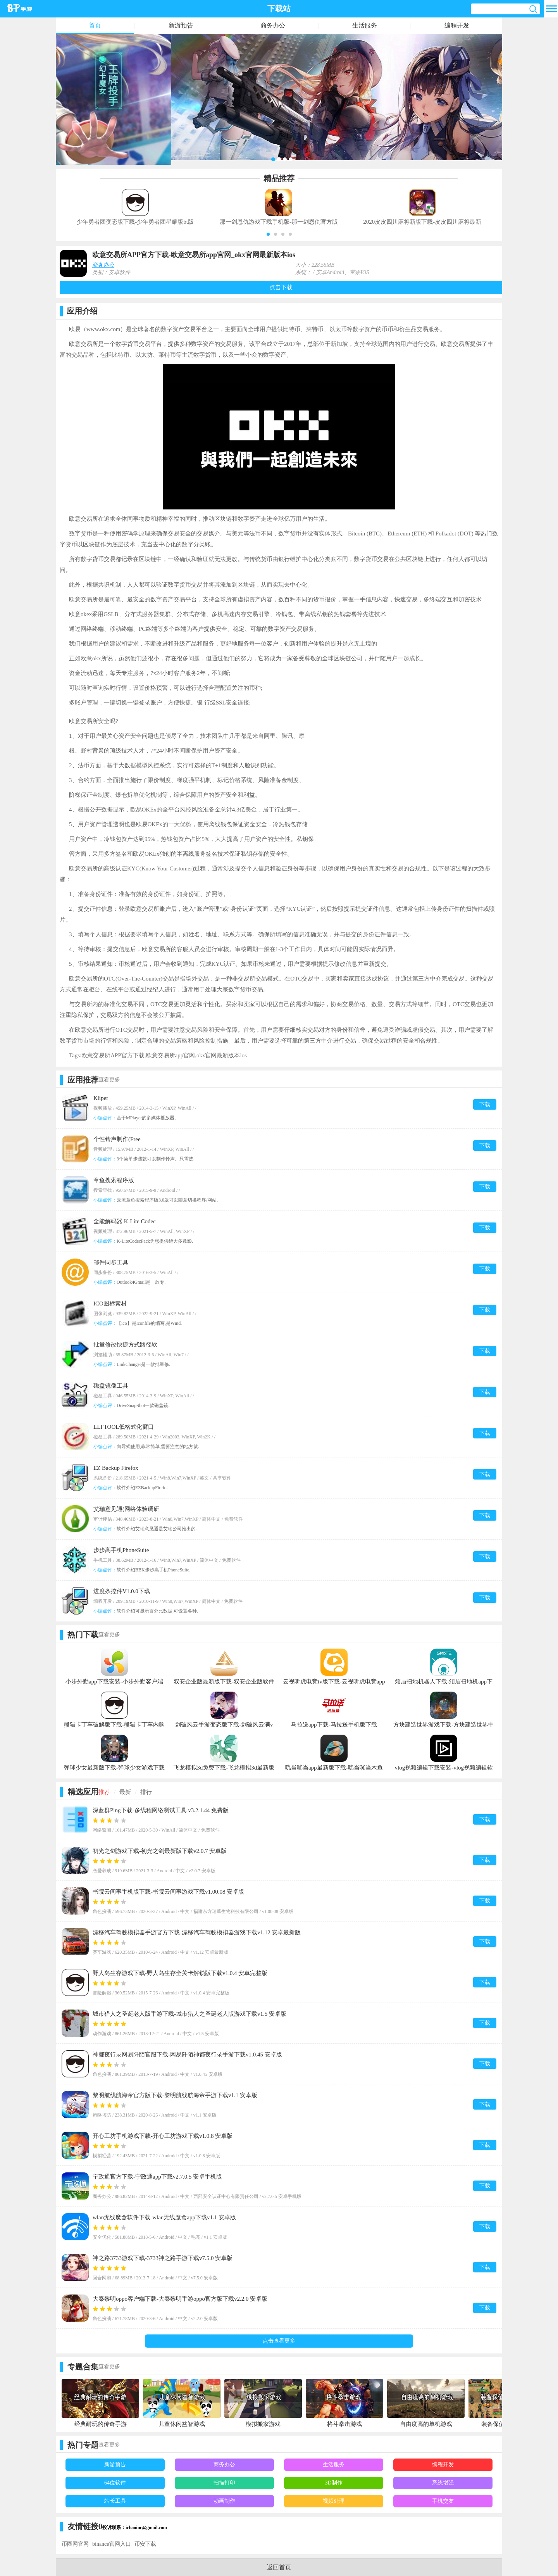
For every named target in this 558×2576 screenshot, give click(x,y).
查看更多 (109, 1080)
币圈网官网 (75, 2544)
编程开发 (456, 25)
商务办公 (272, 25)
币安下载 (145, 2544)
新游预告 (181, 25)
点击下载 (281, 287)
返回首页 (279, 2567)
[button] (268, 234)
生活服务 (364, 25)
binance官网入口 (111, 2544)
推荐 (104, 1792)
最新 (125, 1792)
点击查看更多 (279, 2341)
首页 (95, 25)
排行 (146, 1792)
